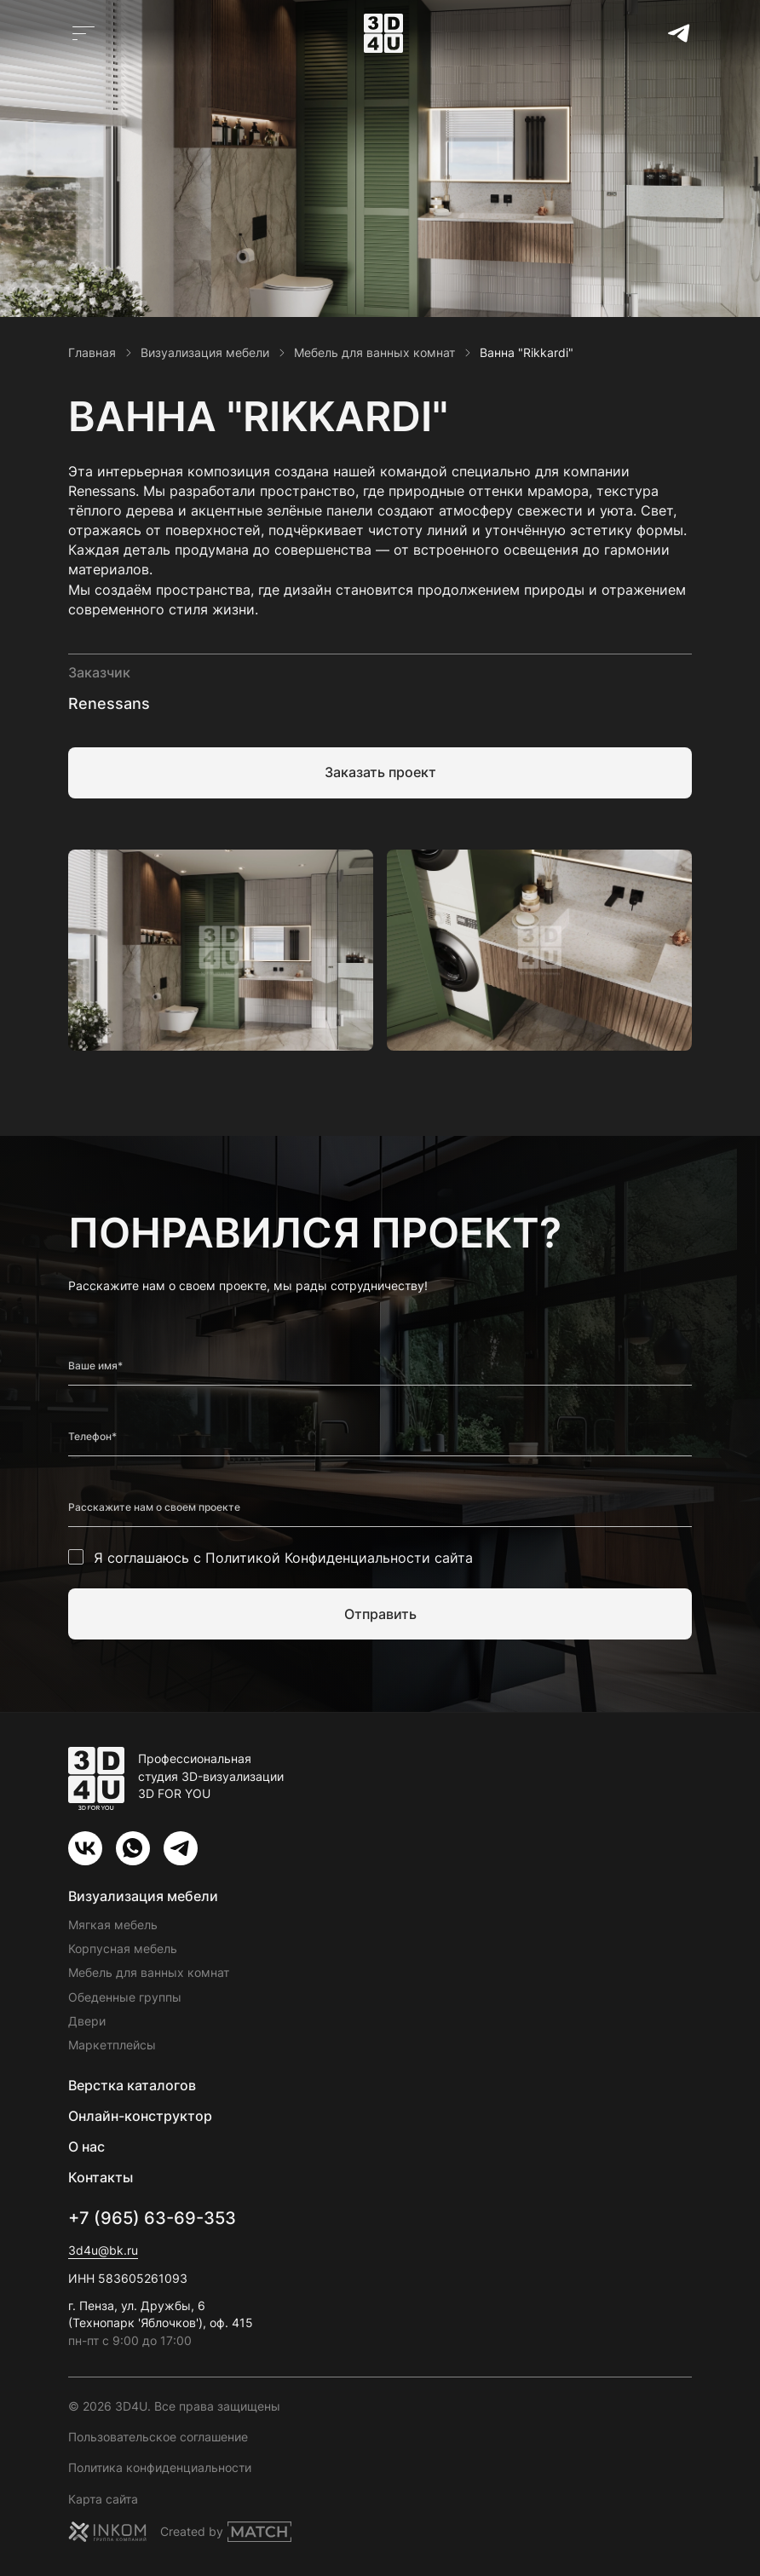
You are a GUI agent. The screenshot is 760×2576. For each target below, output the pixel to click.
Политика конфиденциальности (159, 2467)
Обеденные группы (124, 1997)
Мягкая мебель (113, 1924)
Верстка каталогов (132, 2085)
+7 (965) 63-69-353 (152, 2218)
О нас (86, 2146)
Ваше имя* (95, 1366)
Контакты (100, 2177)
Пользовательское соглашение (158, 2436)
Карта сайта (103, 2499)
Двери (87, 2021)
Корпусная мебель (122, 1948)
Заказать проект (380, 772)
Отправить (380, 1613)
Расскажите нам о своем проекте (154, 1507)
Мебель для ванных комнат (148, 1972)
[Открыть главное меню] (83, 33)
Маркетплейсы (112, 2044)
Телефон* (92, 1437)
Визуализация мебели (143, 1896)
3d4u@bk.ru (103, 2250)
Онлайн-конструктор (140, 2115)
